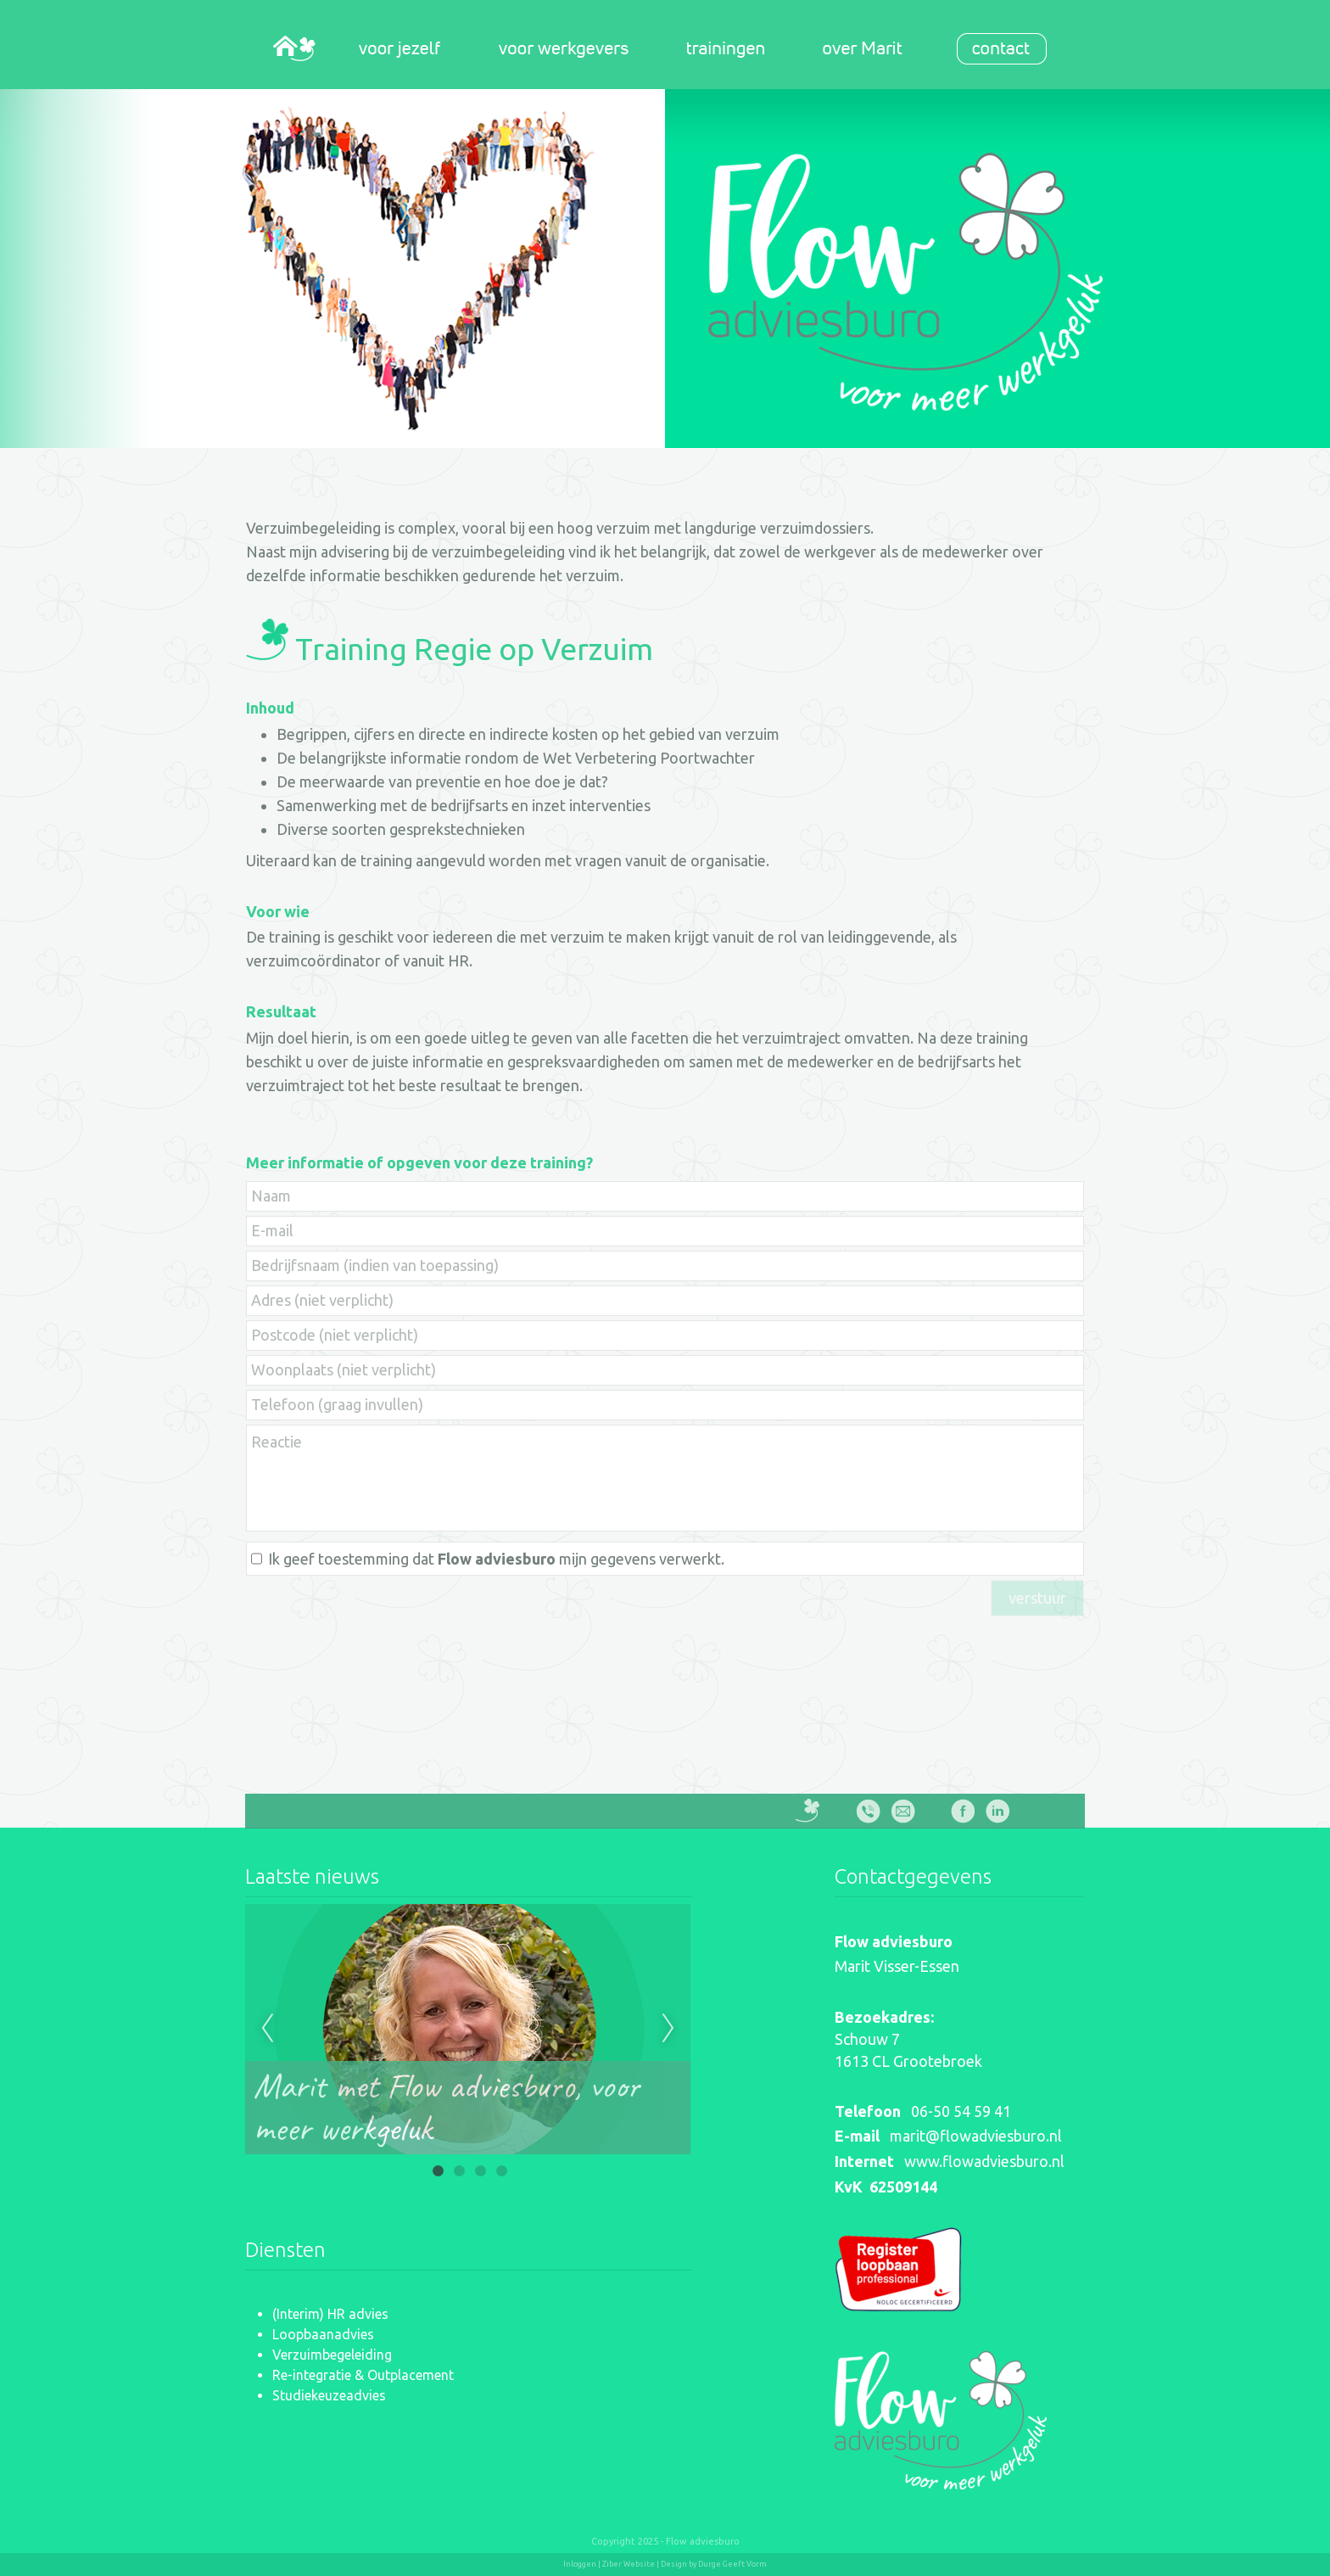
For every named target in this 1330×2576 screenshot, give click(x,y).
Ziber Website (628, 2564)
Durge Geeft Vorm (732, 2564)
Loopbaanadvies (323, 2334)
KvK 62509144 (886, 2186)
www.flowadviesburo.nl (984, 2161)
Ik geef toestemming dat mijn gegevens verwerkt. (496, 1558)
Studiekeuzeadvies (329, 2395)
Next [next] (668, 2029)
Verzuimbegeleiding (332, 2354)
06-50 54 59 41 (961, 2111)
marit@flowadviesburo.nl (976, 2135)
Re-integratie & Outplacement (363, 2375)
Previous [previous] (267, 2029)
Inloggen (579, 2564)
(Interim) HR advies (330, 2313)
